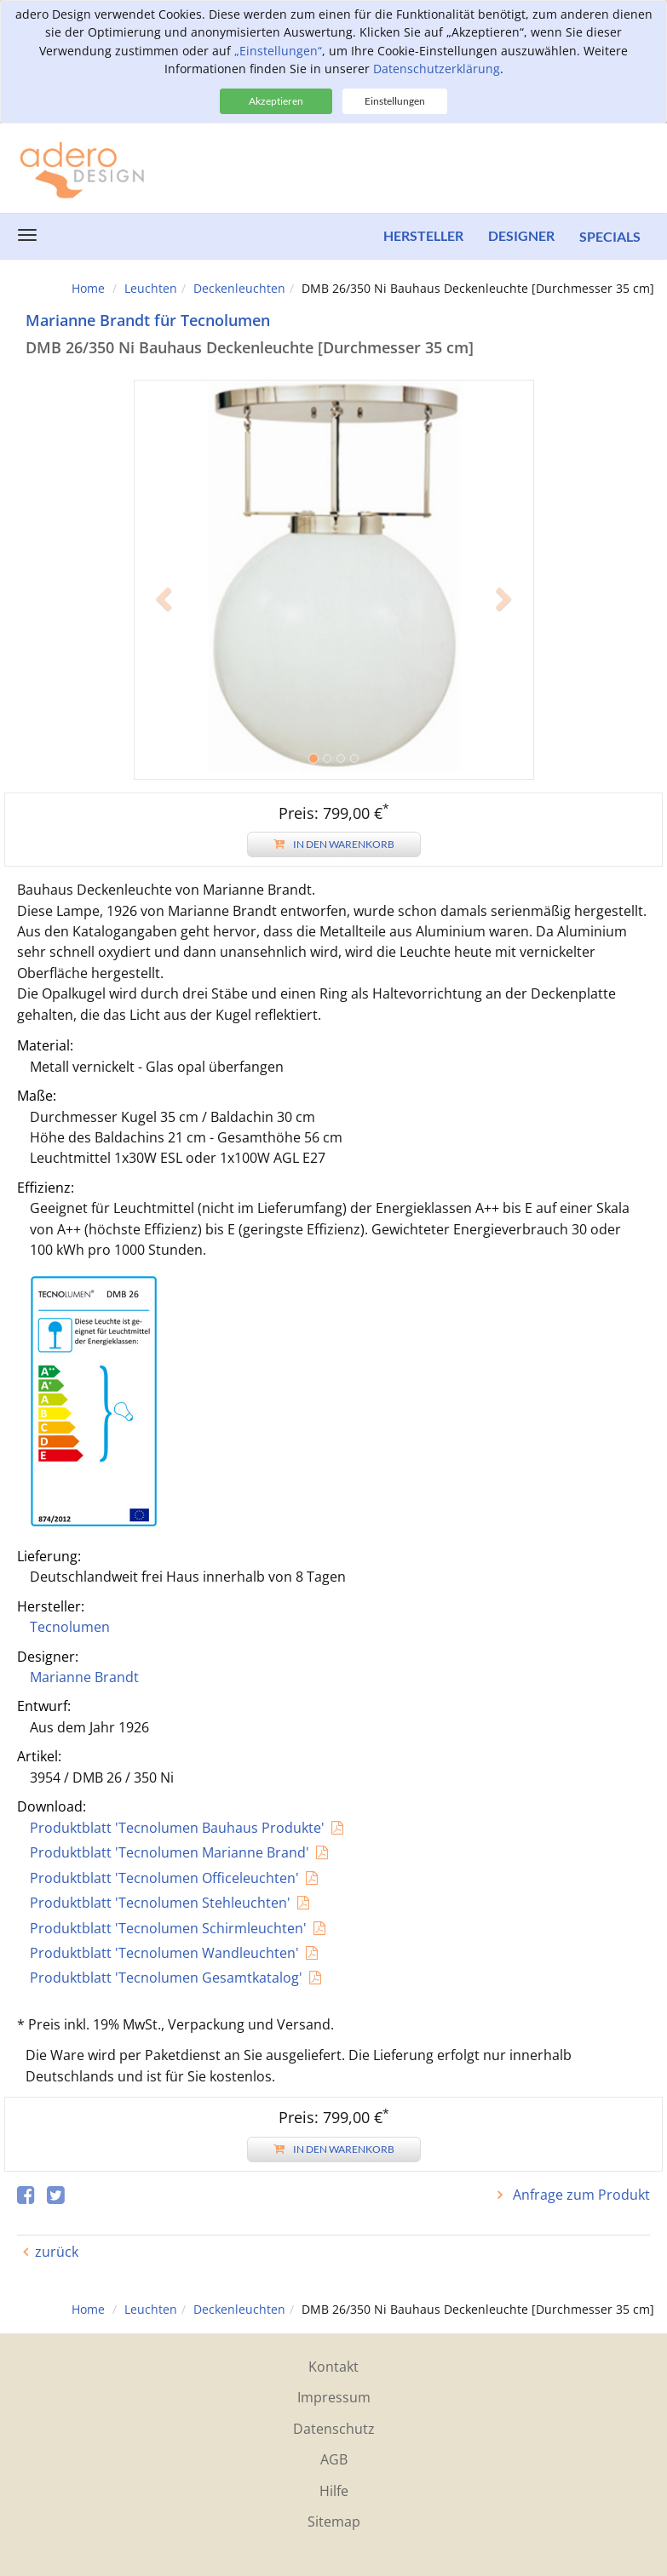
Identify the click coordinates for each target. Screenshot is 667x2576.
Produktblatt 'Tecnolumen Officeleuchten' (164, 1878)
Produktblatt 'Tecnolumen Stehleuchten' (160, 1902)
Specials (610, 236)
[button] (164, 680)
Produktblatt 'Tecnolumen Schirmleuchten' (168, 1928)
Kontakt (333, 2366)
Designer (520, 236)
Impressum (334, 2397)
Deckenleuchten (239, 288)
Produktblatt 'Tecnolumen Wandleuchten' (164, 1952)
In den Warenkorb (333, 844)
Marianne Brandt (84, 1677)
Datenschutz (334, 2428)
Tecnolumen (70, 1626)
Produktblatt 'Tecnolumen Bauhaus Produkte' (177, 1827)
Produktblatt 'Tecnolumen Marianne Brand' (169, 1852)
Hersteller (422, 236)
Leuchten (150, 288)
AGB (334, 2459)
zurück (56, 2251)
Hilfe (333, 2491)
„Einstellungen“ (278, 51)
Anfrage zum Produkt (579, 2194)
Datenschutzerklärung (436, 68)
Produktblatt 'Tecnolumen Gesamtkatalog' (166, 1977)
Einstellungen (395, 100)
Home (88, 288)
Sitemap (334, 2521)
